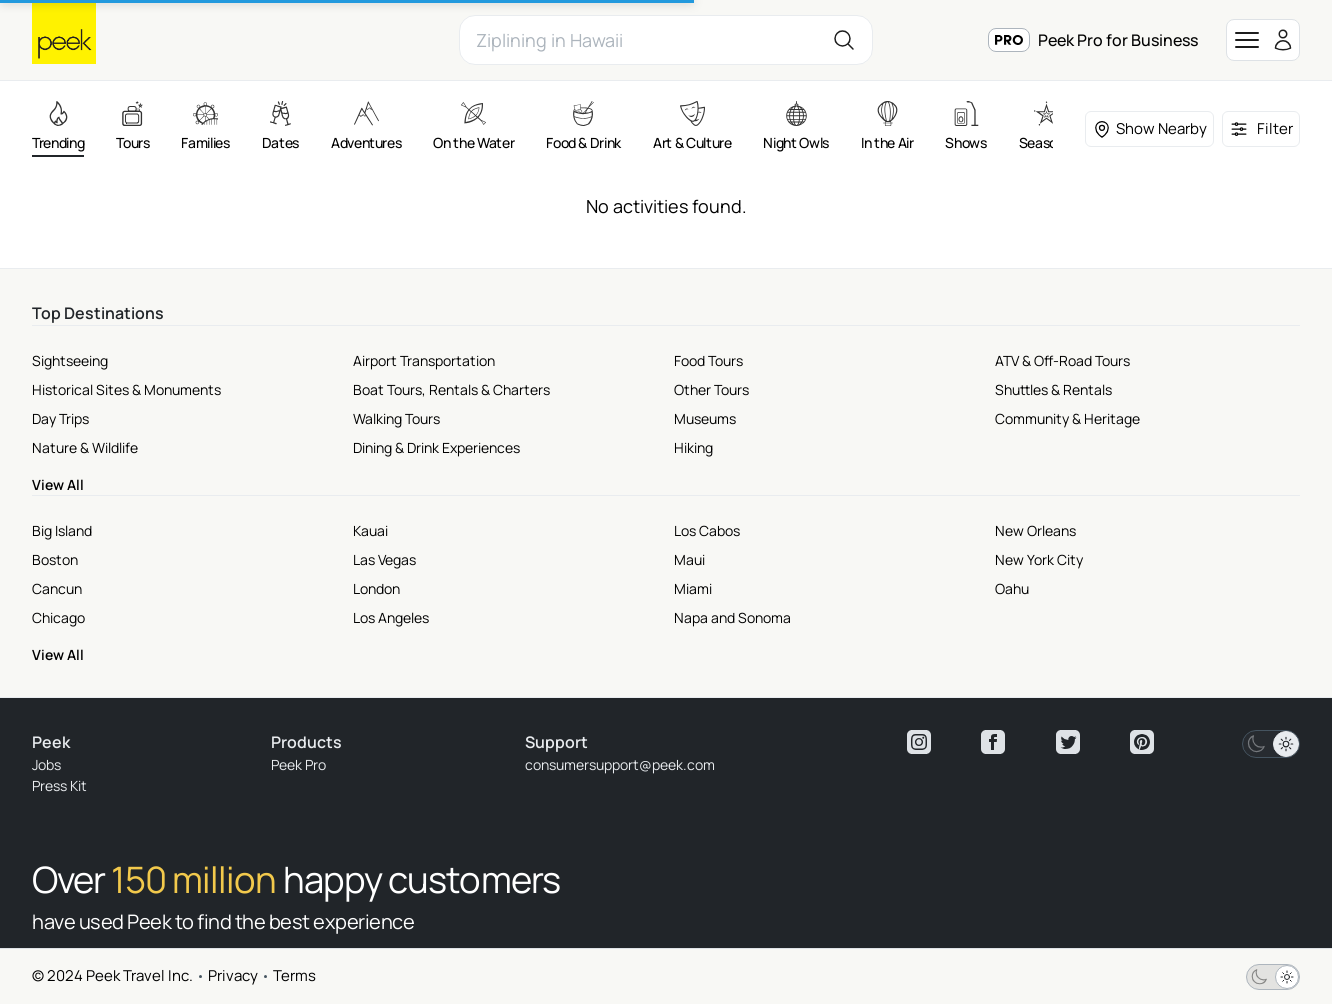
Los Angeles (391, 617)
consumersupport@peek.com (620, 764)
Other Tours (711, 389)
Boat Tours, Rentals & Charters (451, 389)
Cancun (57, 588)
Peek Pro (298, 764)
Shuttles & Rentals (1053, 389)
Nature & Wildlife (85, 447)
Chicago (58, 617)
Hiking (693, 447)
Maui (689, 559)
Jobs (46, 764)
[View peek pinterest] (1142, 742)
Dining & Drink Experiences (436, 447)
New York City (1039, 559)
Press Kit (59, 785)
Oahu (1012, 588)
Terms (294, 975)
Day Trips (60, 418)
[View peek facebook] (993, 742)
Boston (55, 559)
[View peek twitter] (1068, 742)
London (376, 588)
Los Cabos (707, 530)
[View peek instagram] (919, 742)
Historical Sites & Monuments (126, 389)
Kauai (370, 530)
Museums (705, 418)
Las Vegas (384, 559)
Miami (693, 588)
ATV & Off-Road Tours (1062, 360)
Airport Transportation (424, 360)
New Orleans (1035, 530)
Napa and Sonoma (732, 617)
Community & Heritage (1067, 418)
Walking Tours (396, 418)
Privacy (233, 975)
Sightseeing (70, 360)
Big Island (62, 530)
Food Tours (708, 360)
